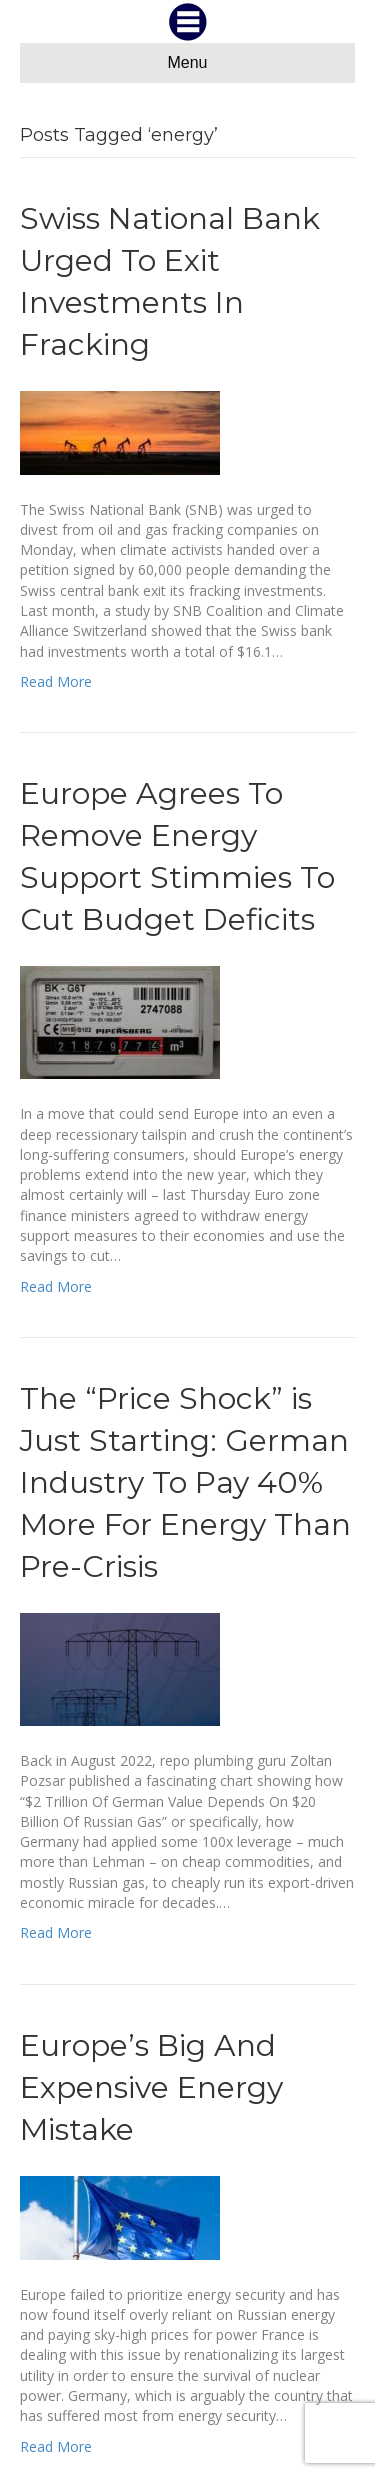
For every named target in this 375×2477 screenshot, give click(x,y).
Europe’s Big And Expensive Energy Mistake (151, 2087)
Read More (56, 681)
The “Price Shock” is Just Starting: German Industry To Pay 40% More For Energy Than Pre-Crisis (185, 1482)
